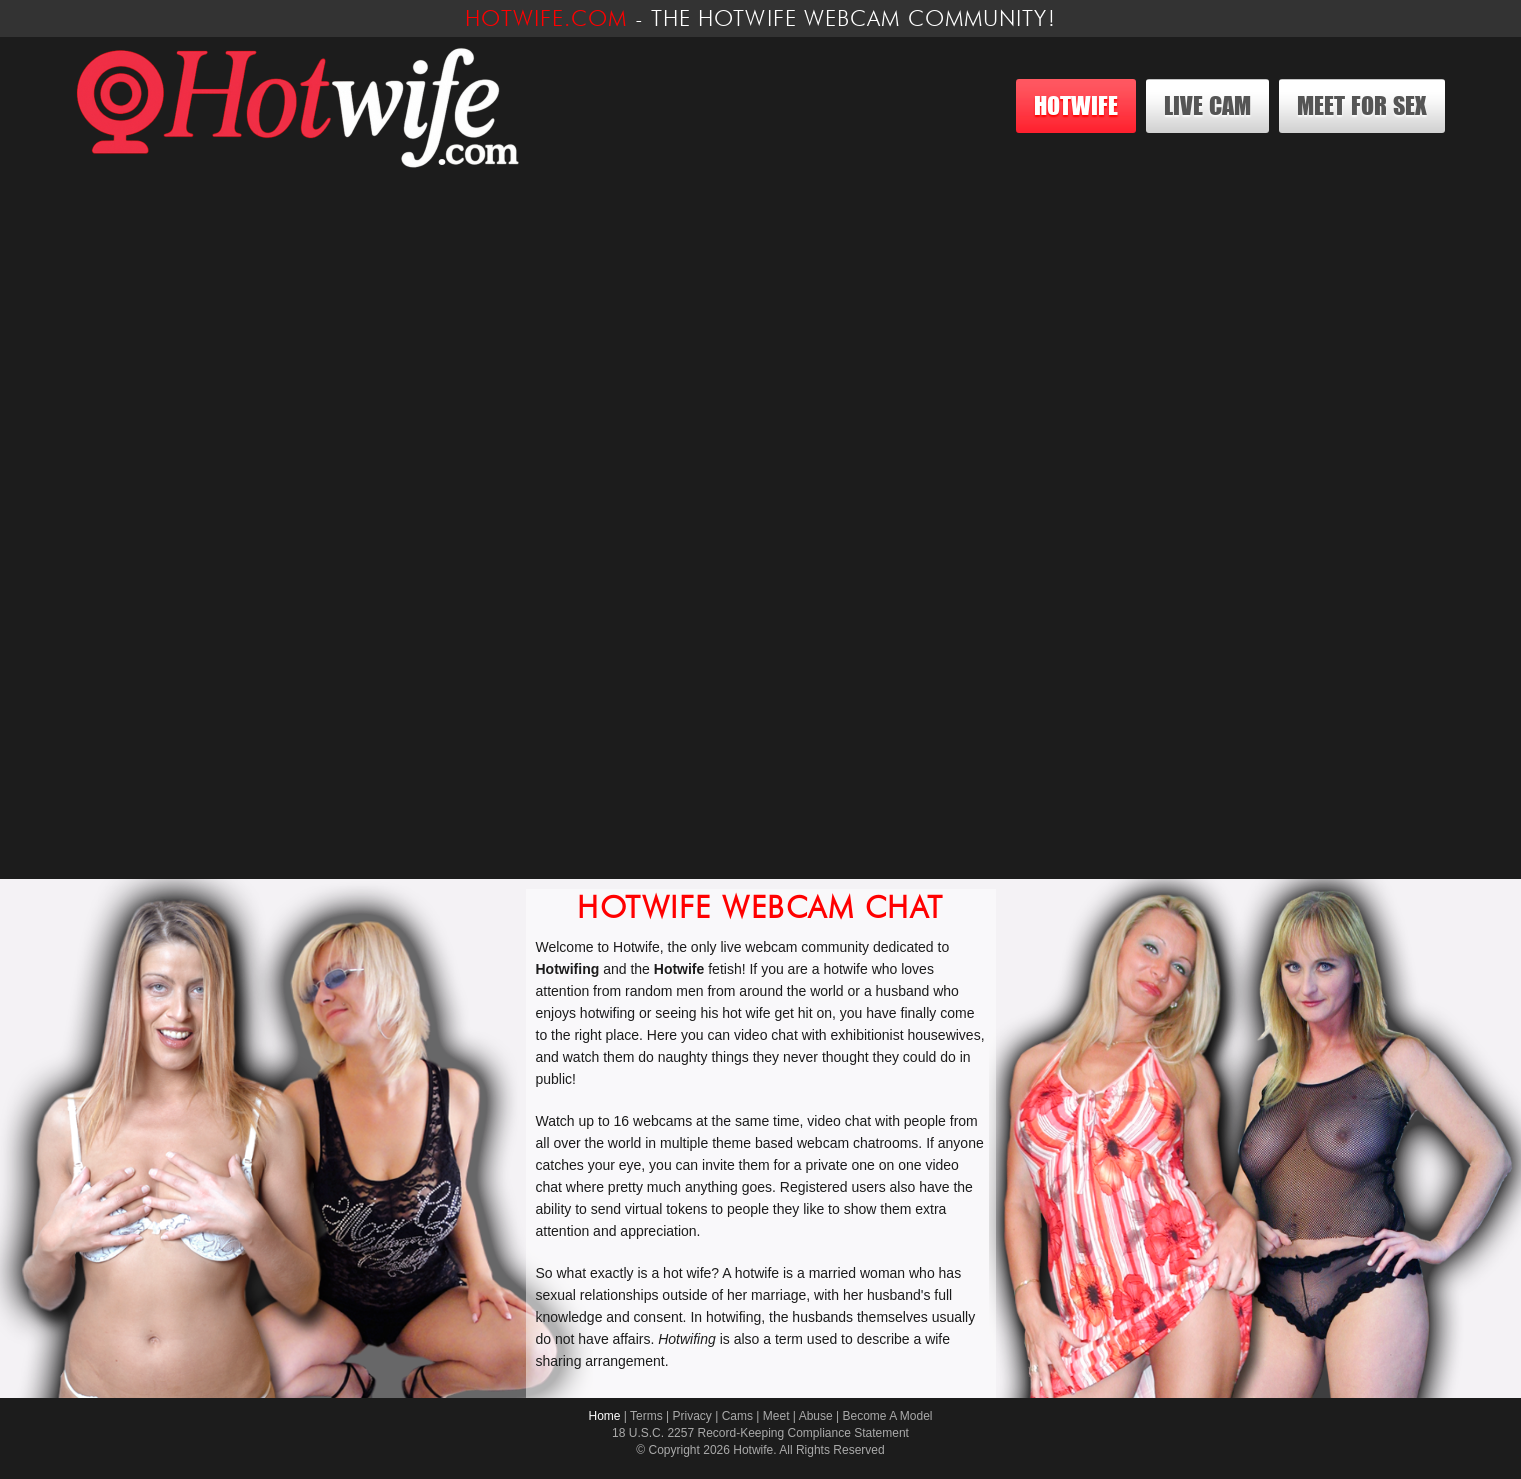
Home (604, 1416)
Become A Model (887, 1416)
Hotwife (1076, 105)
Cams (737, 1416)
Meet (776, 1416)
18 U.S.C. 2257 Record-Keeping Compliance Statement (760, 1433)
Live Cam (1207, 105)
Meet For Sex (1362, 105)
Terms (646, 1416)
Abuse (816, 1416)
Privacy (692, 1416)
